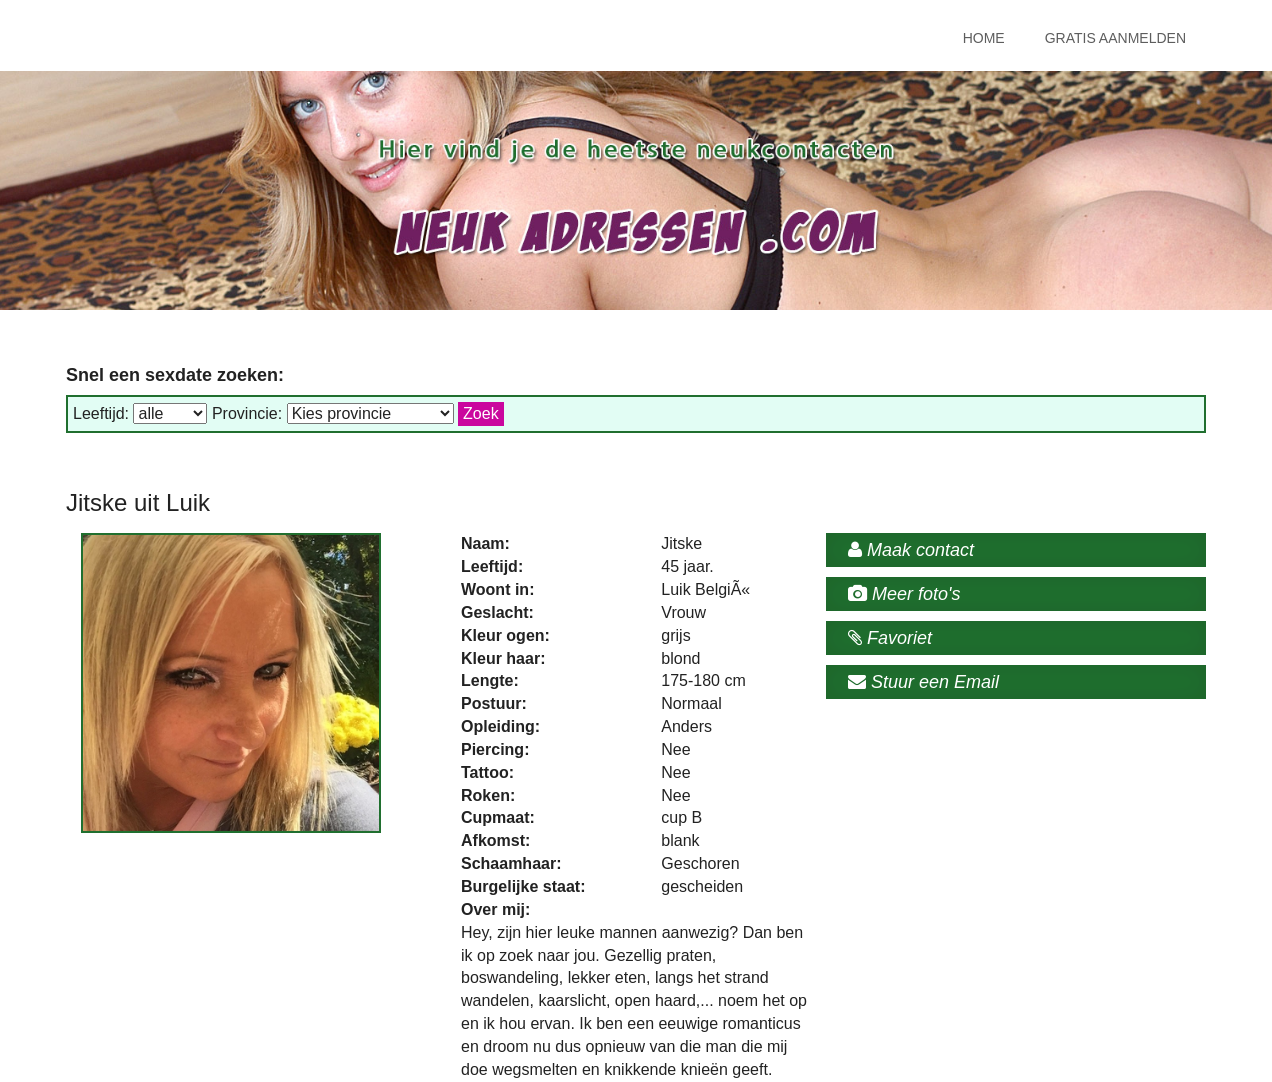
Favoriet (890, 638)
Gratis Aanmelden (1115, 38)
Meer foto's (904, 594)
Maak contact (911, 550)
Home (984, 38)
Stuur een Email (923, 682)
